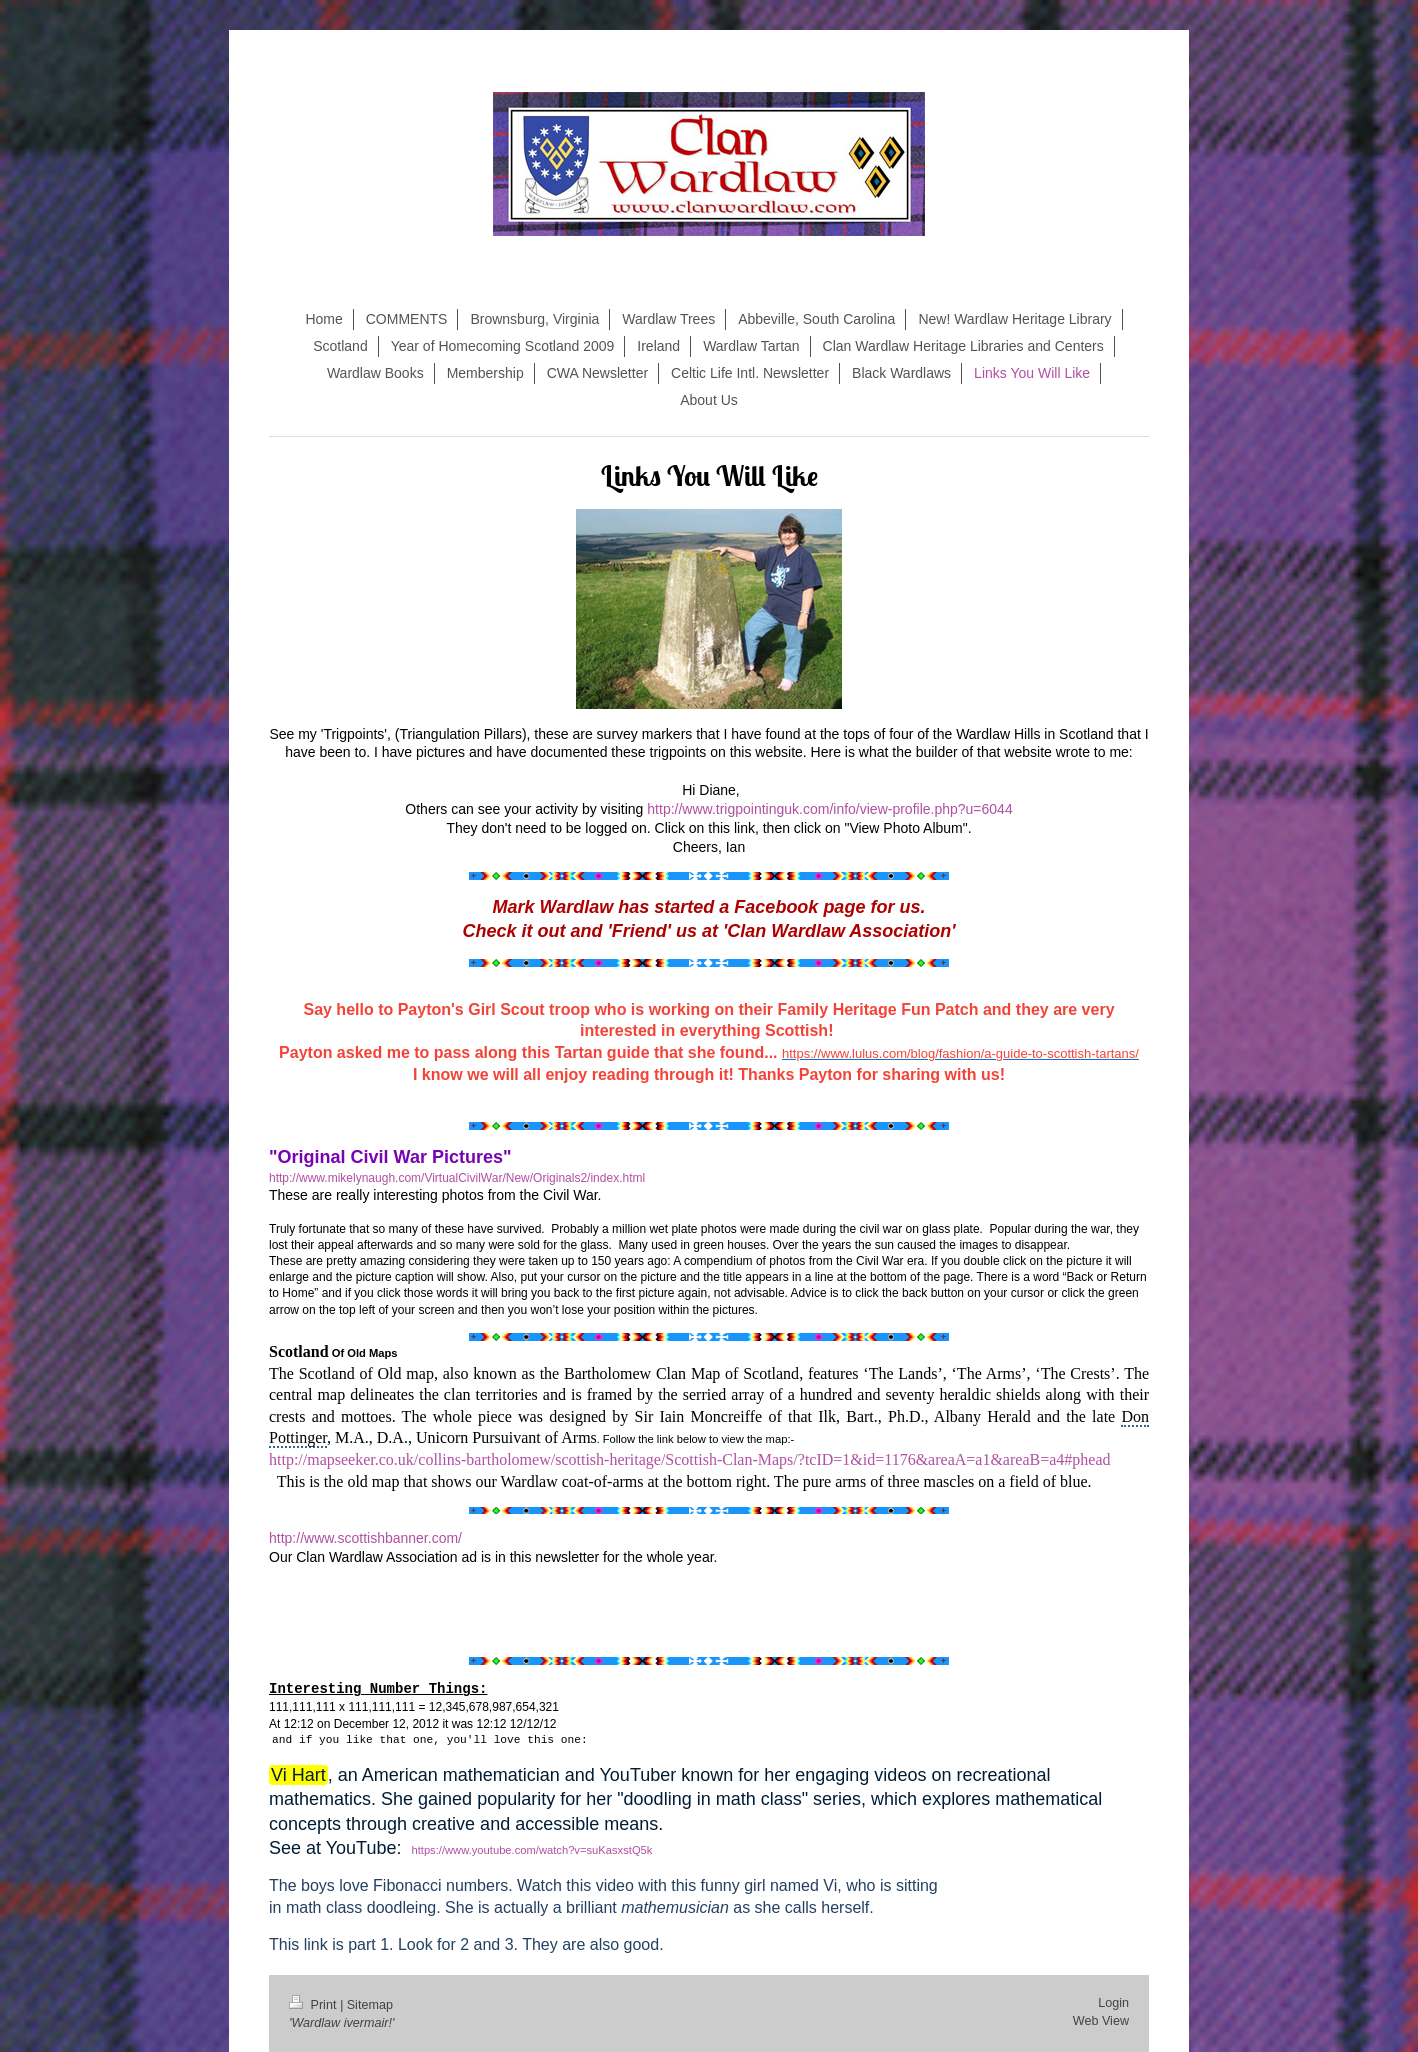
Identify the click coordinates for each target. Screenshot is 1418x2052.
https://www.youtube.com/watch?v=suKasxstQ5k (531, 1850)
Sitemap (370, 2005)
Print (314, 2005)
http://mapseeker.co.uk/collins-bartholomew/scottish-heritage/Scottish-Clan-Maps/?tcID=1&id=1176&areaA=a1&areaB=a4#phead (690, 1459)
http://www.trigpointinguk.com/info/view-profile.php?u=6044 (829, 809)
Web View (1101, 2021)
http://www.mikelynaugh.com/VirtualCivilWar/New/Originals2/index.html (457, 1178)
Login (1113, 2003)
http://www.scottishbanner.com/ (365, 1538)
